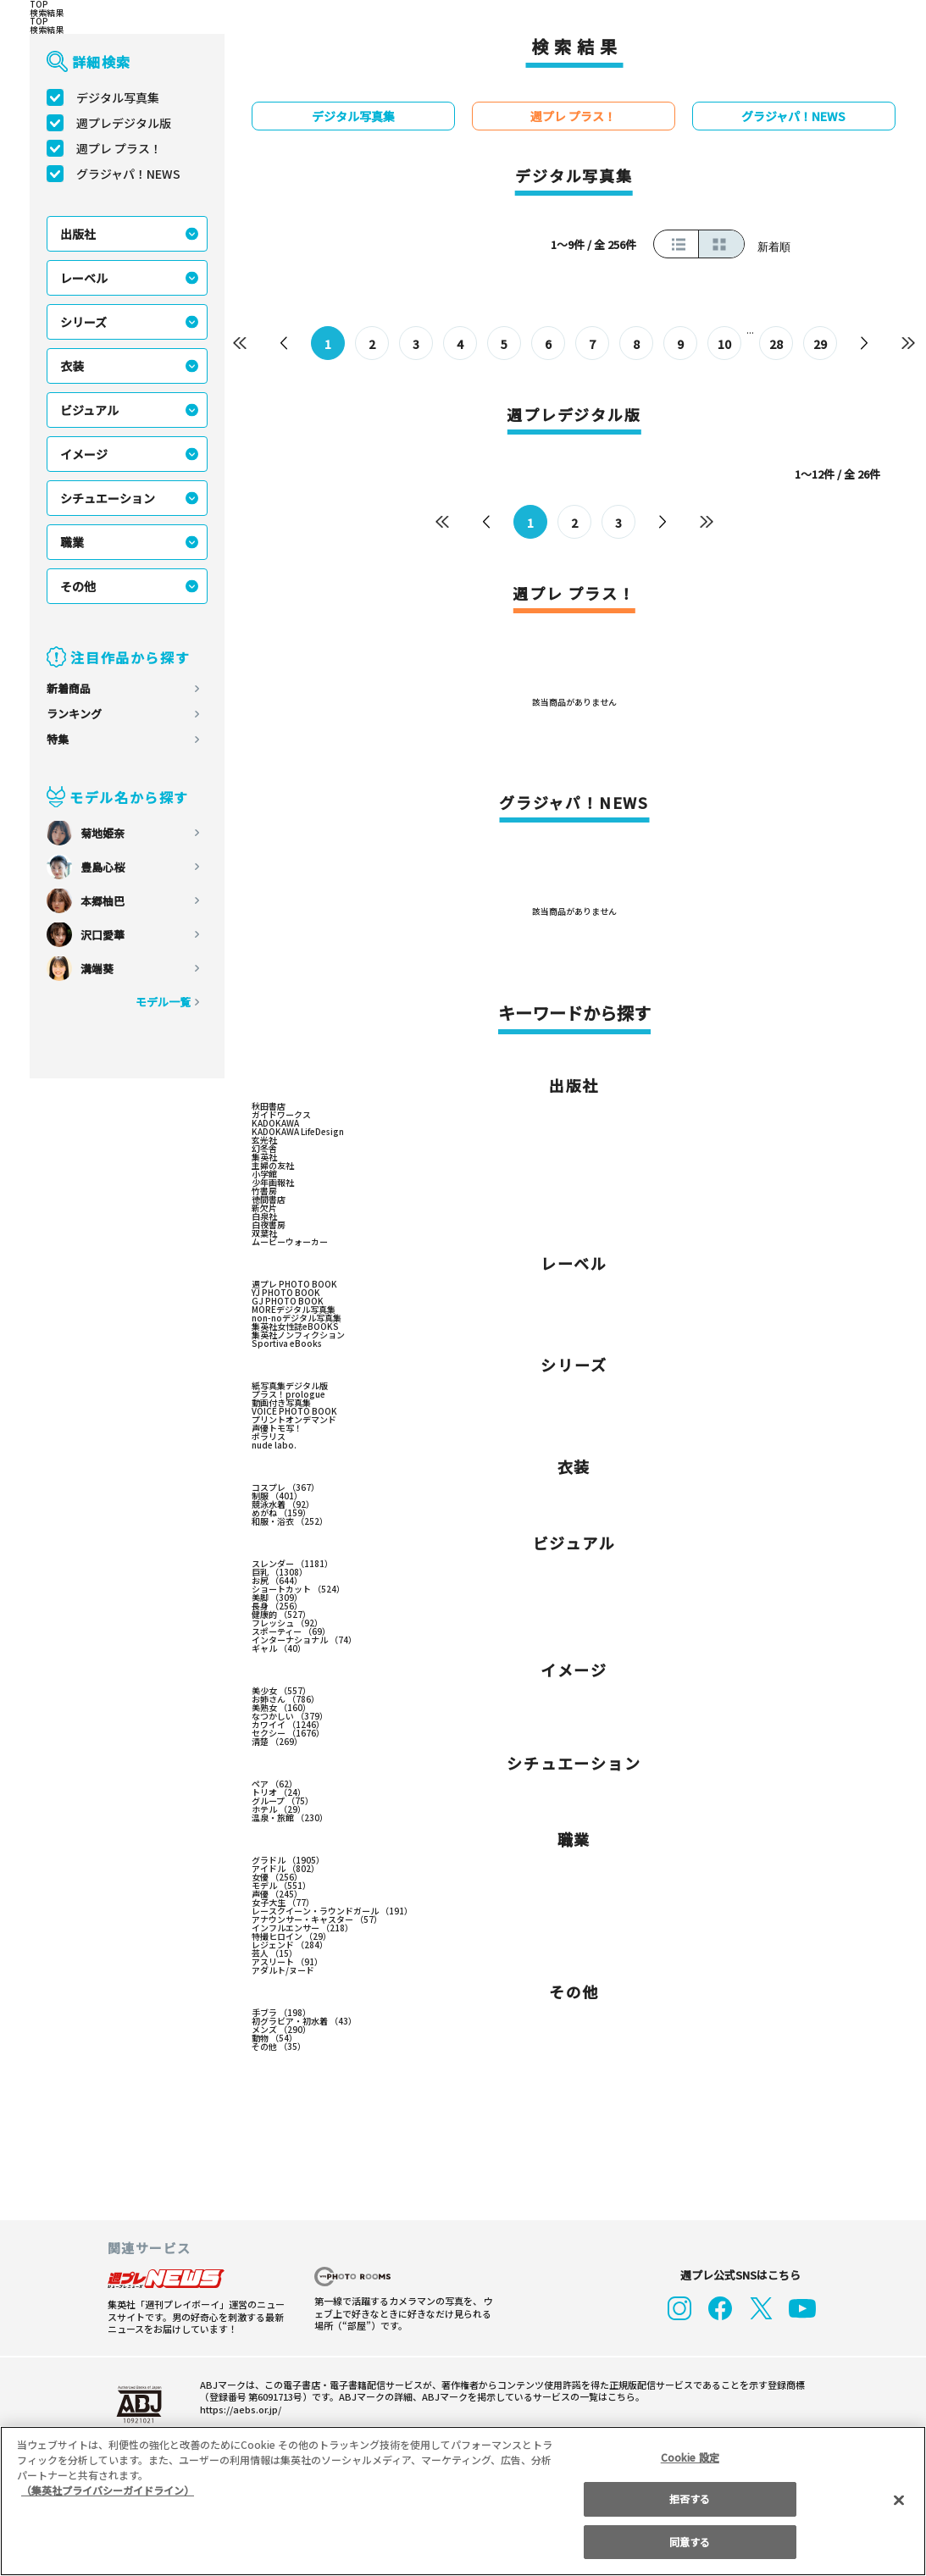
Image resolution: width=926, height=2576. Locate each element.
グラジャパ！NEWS (129, 173)
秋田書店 (269, 1108)
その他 (78, 586)
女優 (277, 1879)
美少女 (281, 1692)
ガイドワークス (281, 1116)
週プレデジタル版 (123, 123)
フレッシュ (287, 1624)
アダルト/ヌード (282, 1972)
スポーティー (291, 1633)
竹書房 (264, 1192)
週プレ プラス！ (119, 148)
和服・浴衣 (289, 1523)
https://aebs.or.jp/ (235, 2411)
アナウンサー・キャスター (317, 1921)
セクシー (288, 1735)
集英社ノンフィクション (298, 1336)
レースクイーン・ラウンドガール (332, 1912)
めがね (281, 1514)
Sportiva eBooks (282, 1345)
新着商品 (69, 688)
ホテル (279, 1811)
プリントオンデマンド (294, 1421)
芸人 (274, 1955)
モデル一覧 (163, 1001)
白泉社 (264, 1218)
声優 (277, 1896)
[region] (463, 2501)
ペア (274, 1785)
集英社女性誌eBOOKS (294, 1328)
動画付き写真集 (281, 1404)
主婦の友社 (273, 1167)
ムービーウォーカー (290, 1243)
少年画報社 (273, 1184)
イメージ (84, 454)
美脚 (277, 1599)
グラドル (288, 1862)
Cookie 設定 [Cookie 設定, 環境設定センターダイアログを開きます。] (689, 2457)
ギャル (279, 1650)
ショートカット (298, 1591)
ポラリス (269, 1438)
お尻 (277, 1582)
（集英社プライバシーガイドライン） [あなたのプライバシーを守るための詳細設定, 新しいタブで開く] (107, 2490)
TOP (38, 4)
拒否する (689, 2498)
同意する (689, 2541)
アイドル (285, 1870)
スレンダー (292, 1565)
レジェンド (289, 1946)
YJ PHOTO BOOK (286, 1294)
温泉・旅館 (289, 1819)
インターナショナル (304, 1641)
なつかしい (289, 1718)
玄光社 (264, 1142)
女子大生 (283, 1904)
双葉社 (264, 1235)
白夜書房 (269, 1226)
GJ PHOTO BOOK (287, 1303)
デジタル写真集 (117, 97)
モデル (281, 1887)
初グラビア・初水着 (304, 2023)
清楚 (277, 1743)
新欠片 (264, 1209)
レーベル (84, 278)
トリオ (279, 1794)
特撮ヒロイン (291, 1938)
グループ (283, 1802)
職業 (72, 542)
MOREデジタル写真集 (294, 1311)
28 (776, 344)
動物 (274, 2040)
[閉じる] (899, 2500)
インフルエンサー (302, 1929)
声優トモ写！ (277, 1430)
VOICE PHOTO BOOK (294, 1413)
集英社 (264, 1159)
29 (820, 344)
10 (725, 344)
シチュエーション (107, 498)
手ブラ (281, 2014)
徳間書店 (269, 1201)
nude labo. (271, 1447)
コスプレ (285, 1489)
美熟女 (281, 1709)
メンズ (281, 2031)
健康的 (281, 1616)
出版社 (78, 234)
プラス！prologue (285, 1396)
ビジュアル (89, 410)
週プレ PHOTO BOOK (294, 1286)
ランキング (74, 713)
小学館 (264, 1176)
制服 (277, 1497)
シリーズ (84, 322)
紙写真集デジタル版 (290, 1387)
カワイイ (288, 1726)
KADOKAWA (276, 1125)
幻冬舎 (264, 1150)
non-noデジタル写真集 (294, 1320)
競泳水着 (283, 1506)
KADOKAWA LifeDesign (297, 1133)
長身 (277, 1608)
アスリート (287, 1963)
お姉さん (285, 1701)
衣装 (72, 366)
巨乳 (279, 1574)
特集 (58, 739)
